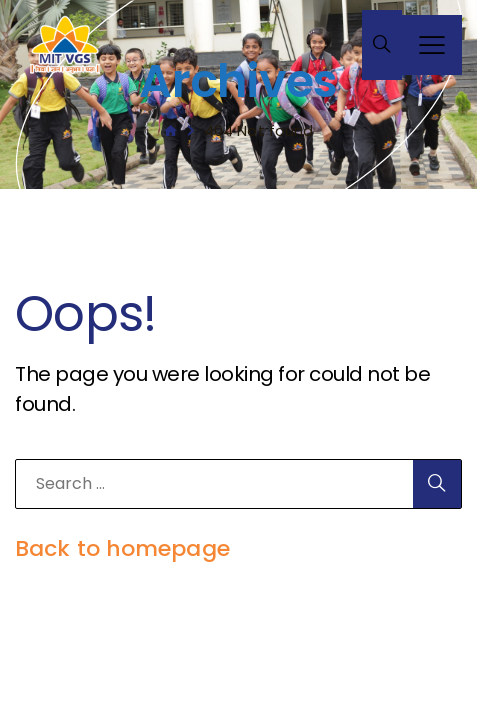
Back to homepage (122, 548)
